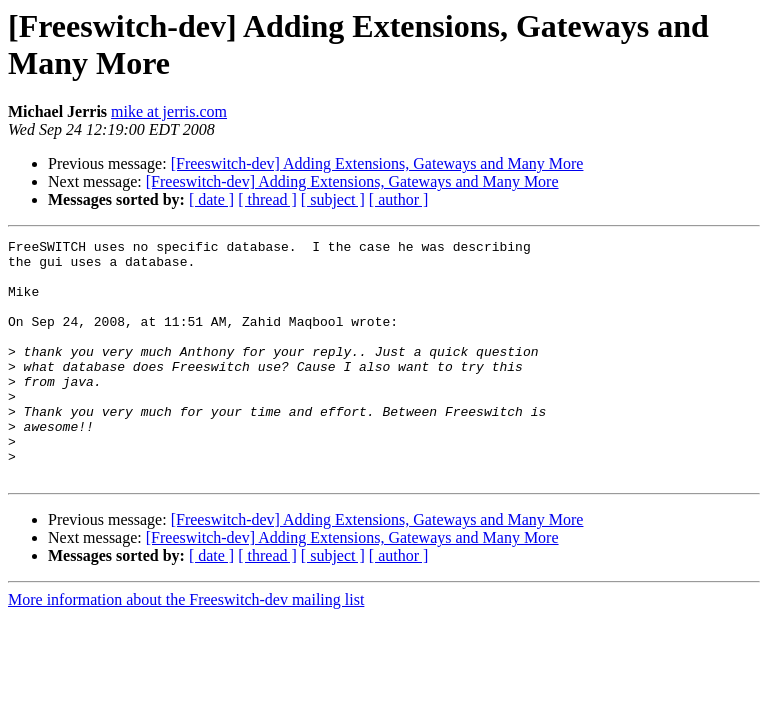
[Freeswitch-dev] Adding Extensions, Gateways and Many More (377, 163)
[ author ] (399, 199)
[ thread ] (267, 199)
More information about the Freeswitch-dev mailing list (186, 647)
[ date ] (211, 199)
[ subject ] (333, 199)
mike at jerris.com (169, 111)
